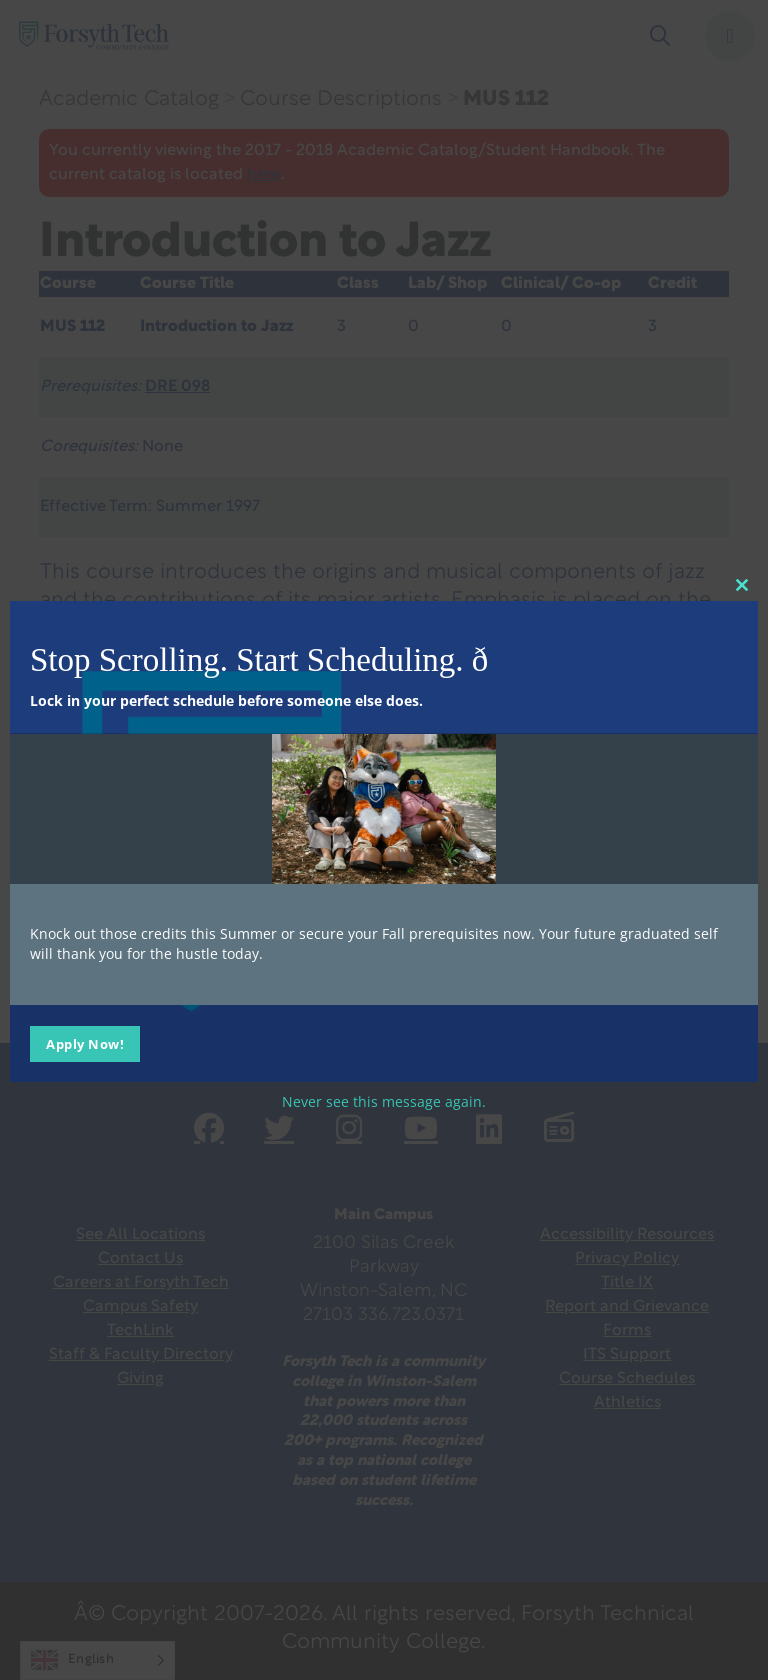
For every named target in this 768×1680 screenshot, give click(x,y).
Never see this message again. (384, 1100)
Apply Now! (85, 1043)
